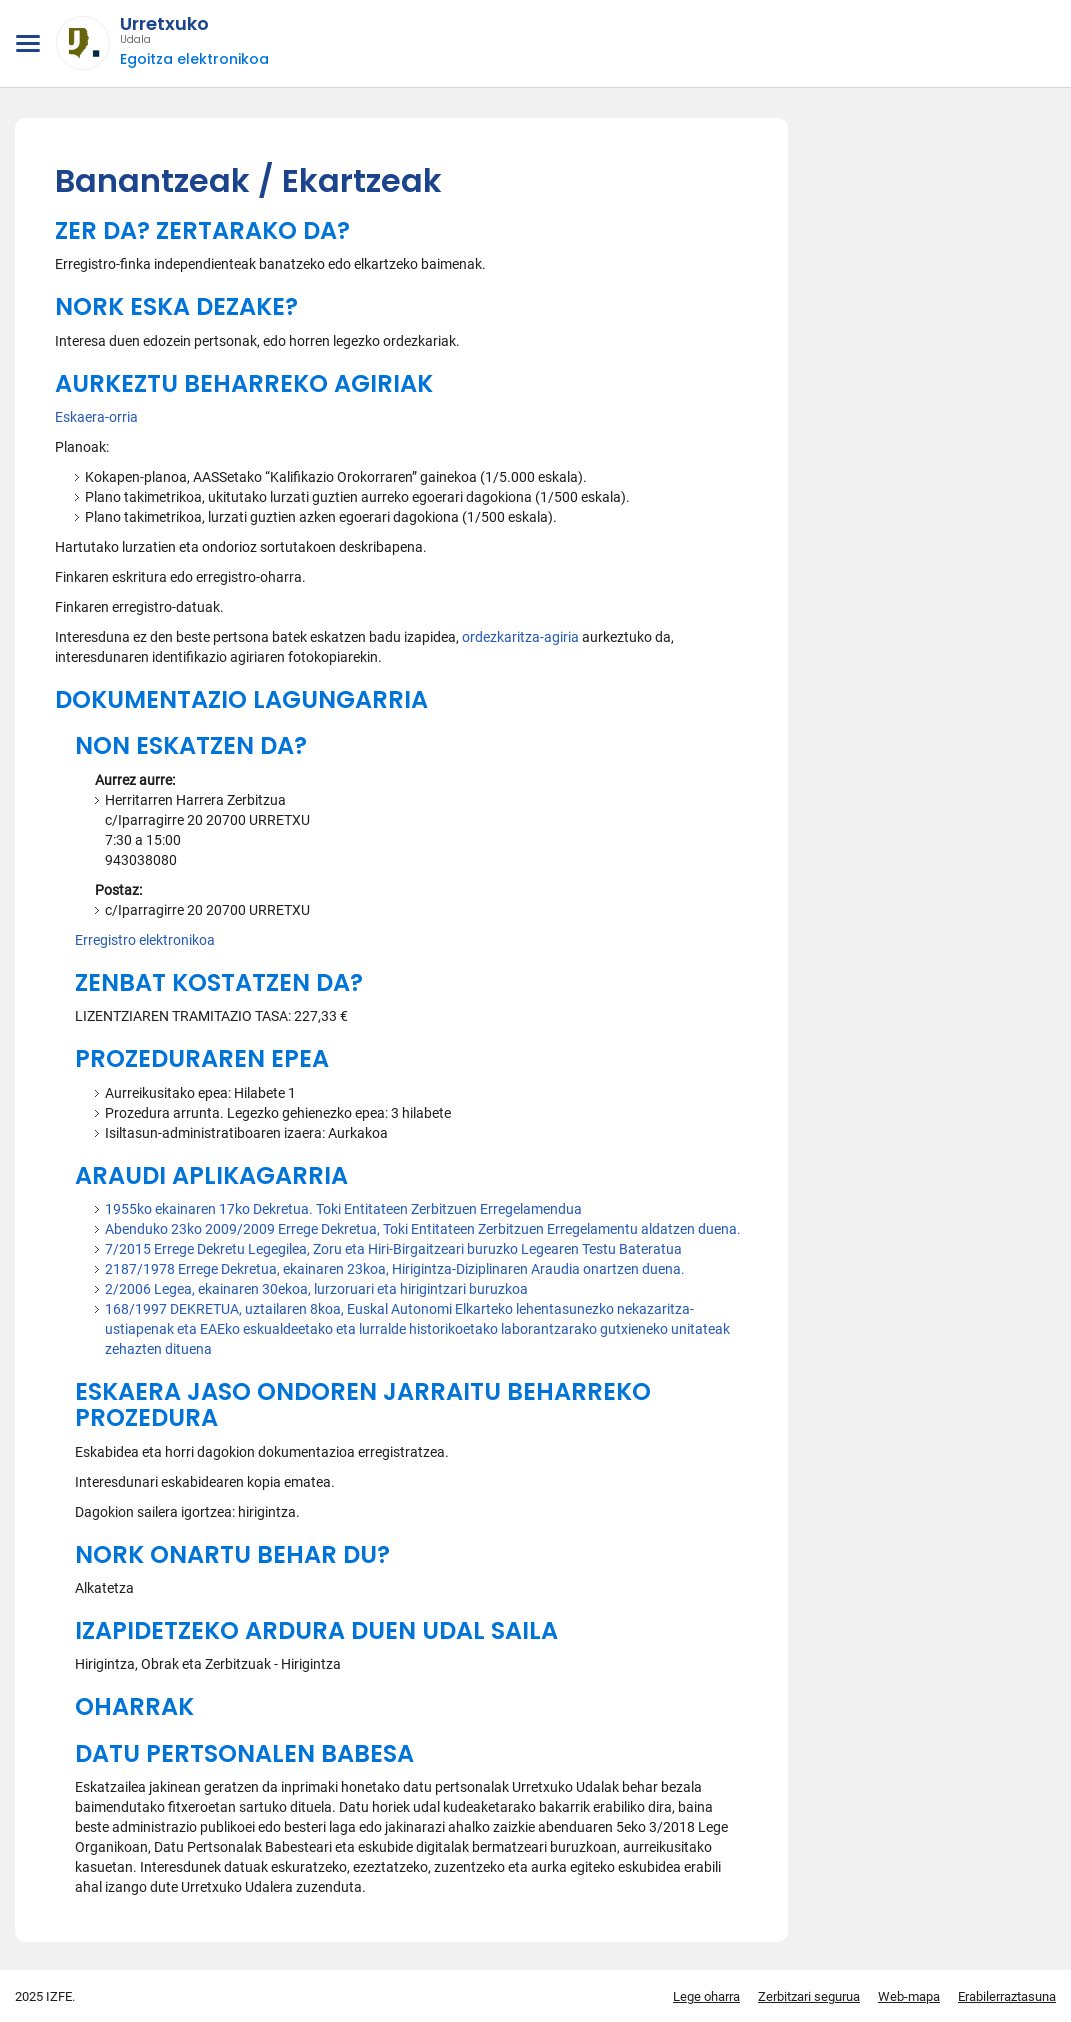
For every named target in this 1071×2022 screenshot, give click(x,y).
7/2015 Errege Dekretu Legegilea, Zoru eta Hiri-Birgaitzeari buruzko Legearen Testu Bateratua (393, 1249)
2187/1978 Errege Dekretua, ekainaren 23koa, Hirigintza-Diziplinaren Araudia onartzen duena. (395, 1269)
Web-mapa (909, 1996)
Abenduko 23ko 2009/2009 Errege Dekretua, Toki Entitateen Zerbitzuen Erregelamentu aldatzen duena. (423, 1229)
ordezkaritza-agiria (522, 637)
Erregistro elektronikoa (145, 940)
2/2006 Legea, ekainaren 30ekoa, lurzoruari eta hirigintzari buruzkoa (316, 1289)
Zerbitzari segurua (809, 1996)
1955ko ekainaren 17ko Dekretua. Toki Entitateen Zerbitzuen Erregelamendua (343, 1209)
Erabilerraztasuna (1007, 1996)
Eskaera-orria (96, 417)
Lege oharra (706, 1996)
